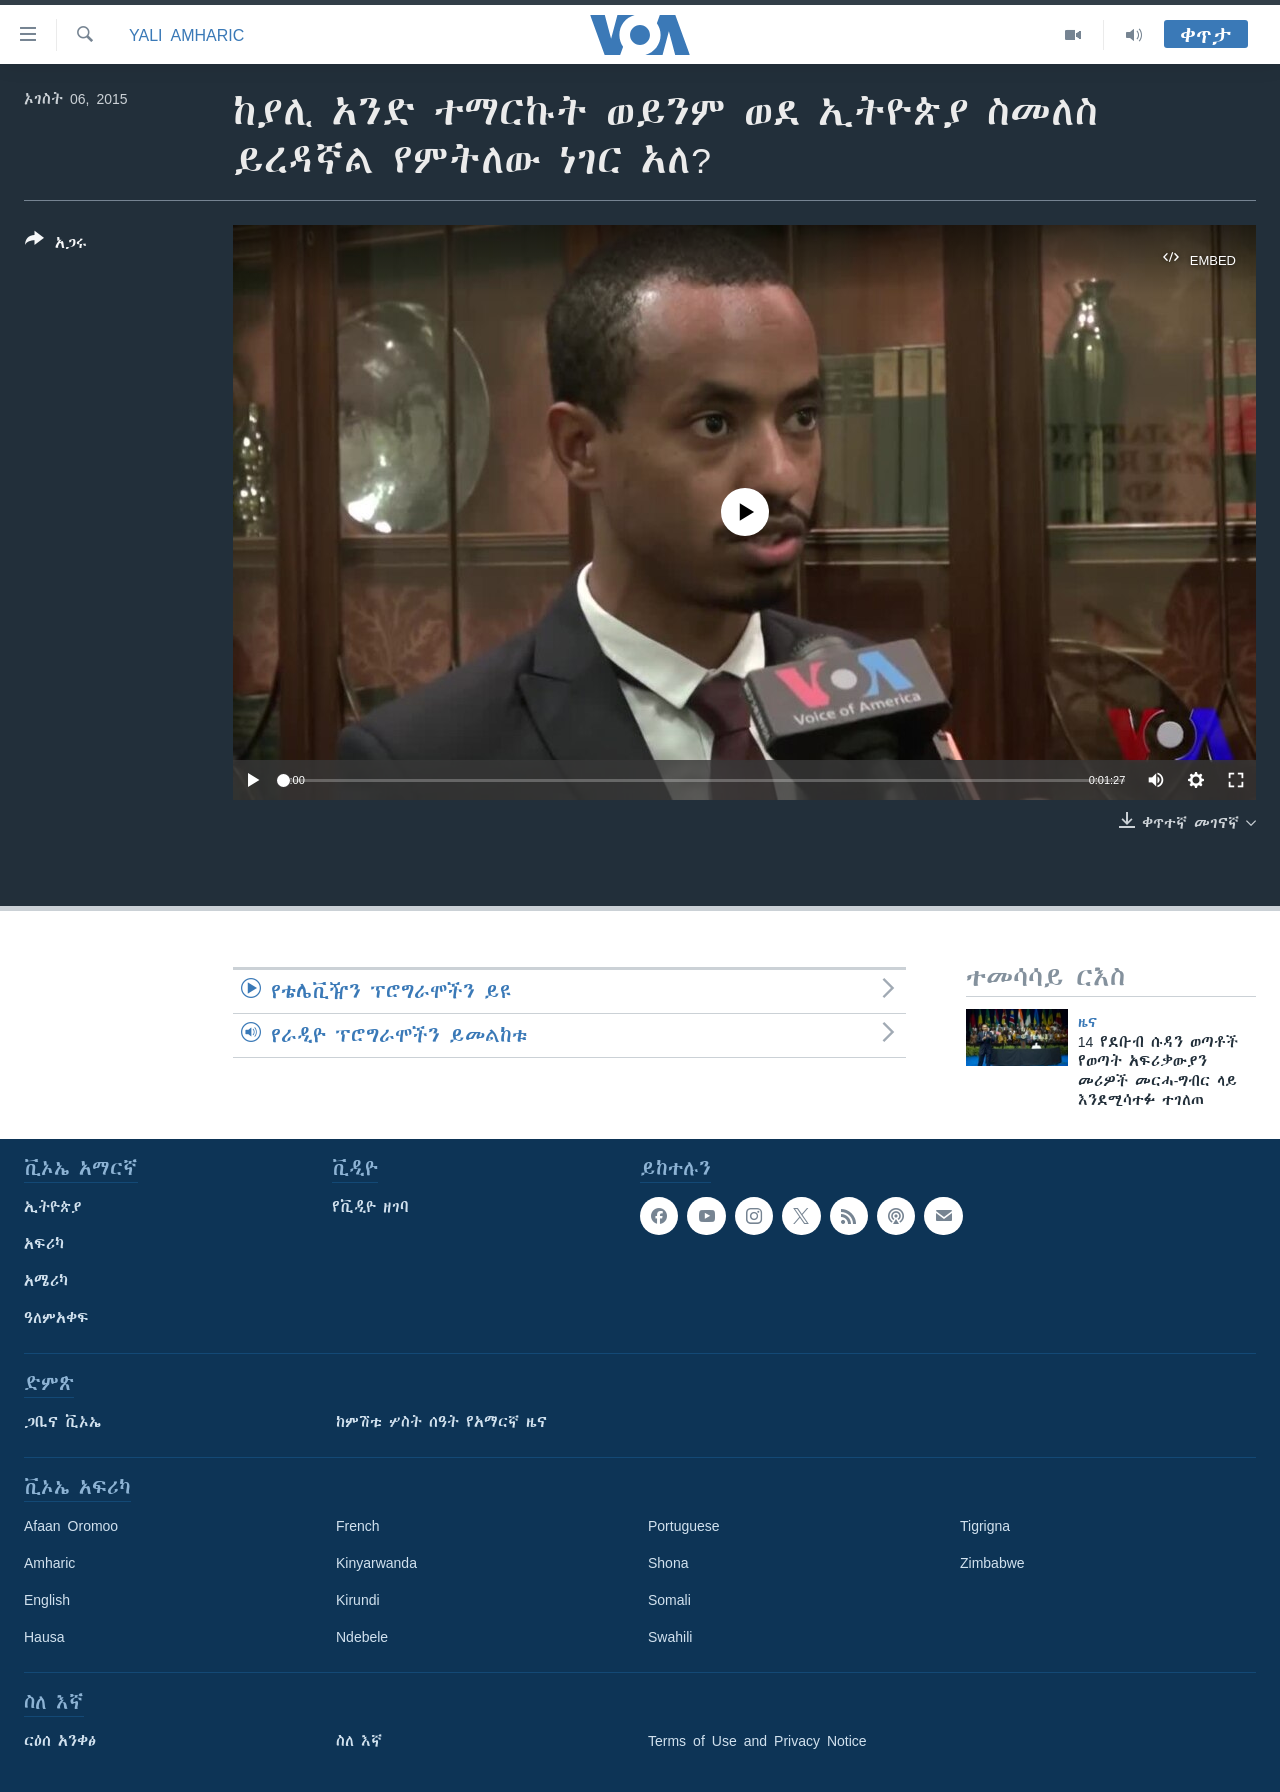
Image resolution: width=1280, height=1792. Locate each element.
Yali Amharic (186, 35)
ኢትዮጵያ (53, 1207)
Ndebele (362, 1637)
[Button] (56, 245)
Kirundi (358, 1600)
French (358, 1526)
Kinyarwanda (376, 1563)
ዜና (1087, 1022)
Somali (669, 1600)
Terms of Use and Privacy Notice (757, 1741)
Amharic (49, 1563)
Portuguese (684, 1526)
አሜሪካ (46, 1281)
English (47, 1600)
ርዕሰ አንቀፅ (60, 1741)
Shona (668, 1563)
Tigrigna (985, 1526)
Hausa (44, 1637)
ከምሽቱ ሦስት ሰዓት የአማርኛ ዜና (441, 1422)
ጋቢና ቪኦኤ (62, 1422)
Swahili (670, 1637)
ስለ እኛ (359, 1741)
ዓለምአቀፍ (56, 1318)
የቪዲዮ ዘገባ (370, 1207)
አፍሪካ (44, 1244)
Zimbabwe (992, 1563)
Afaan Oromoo (71, 1526)
